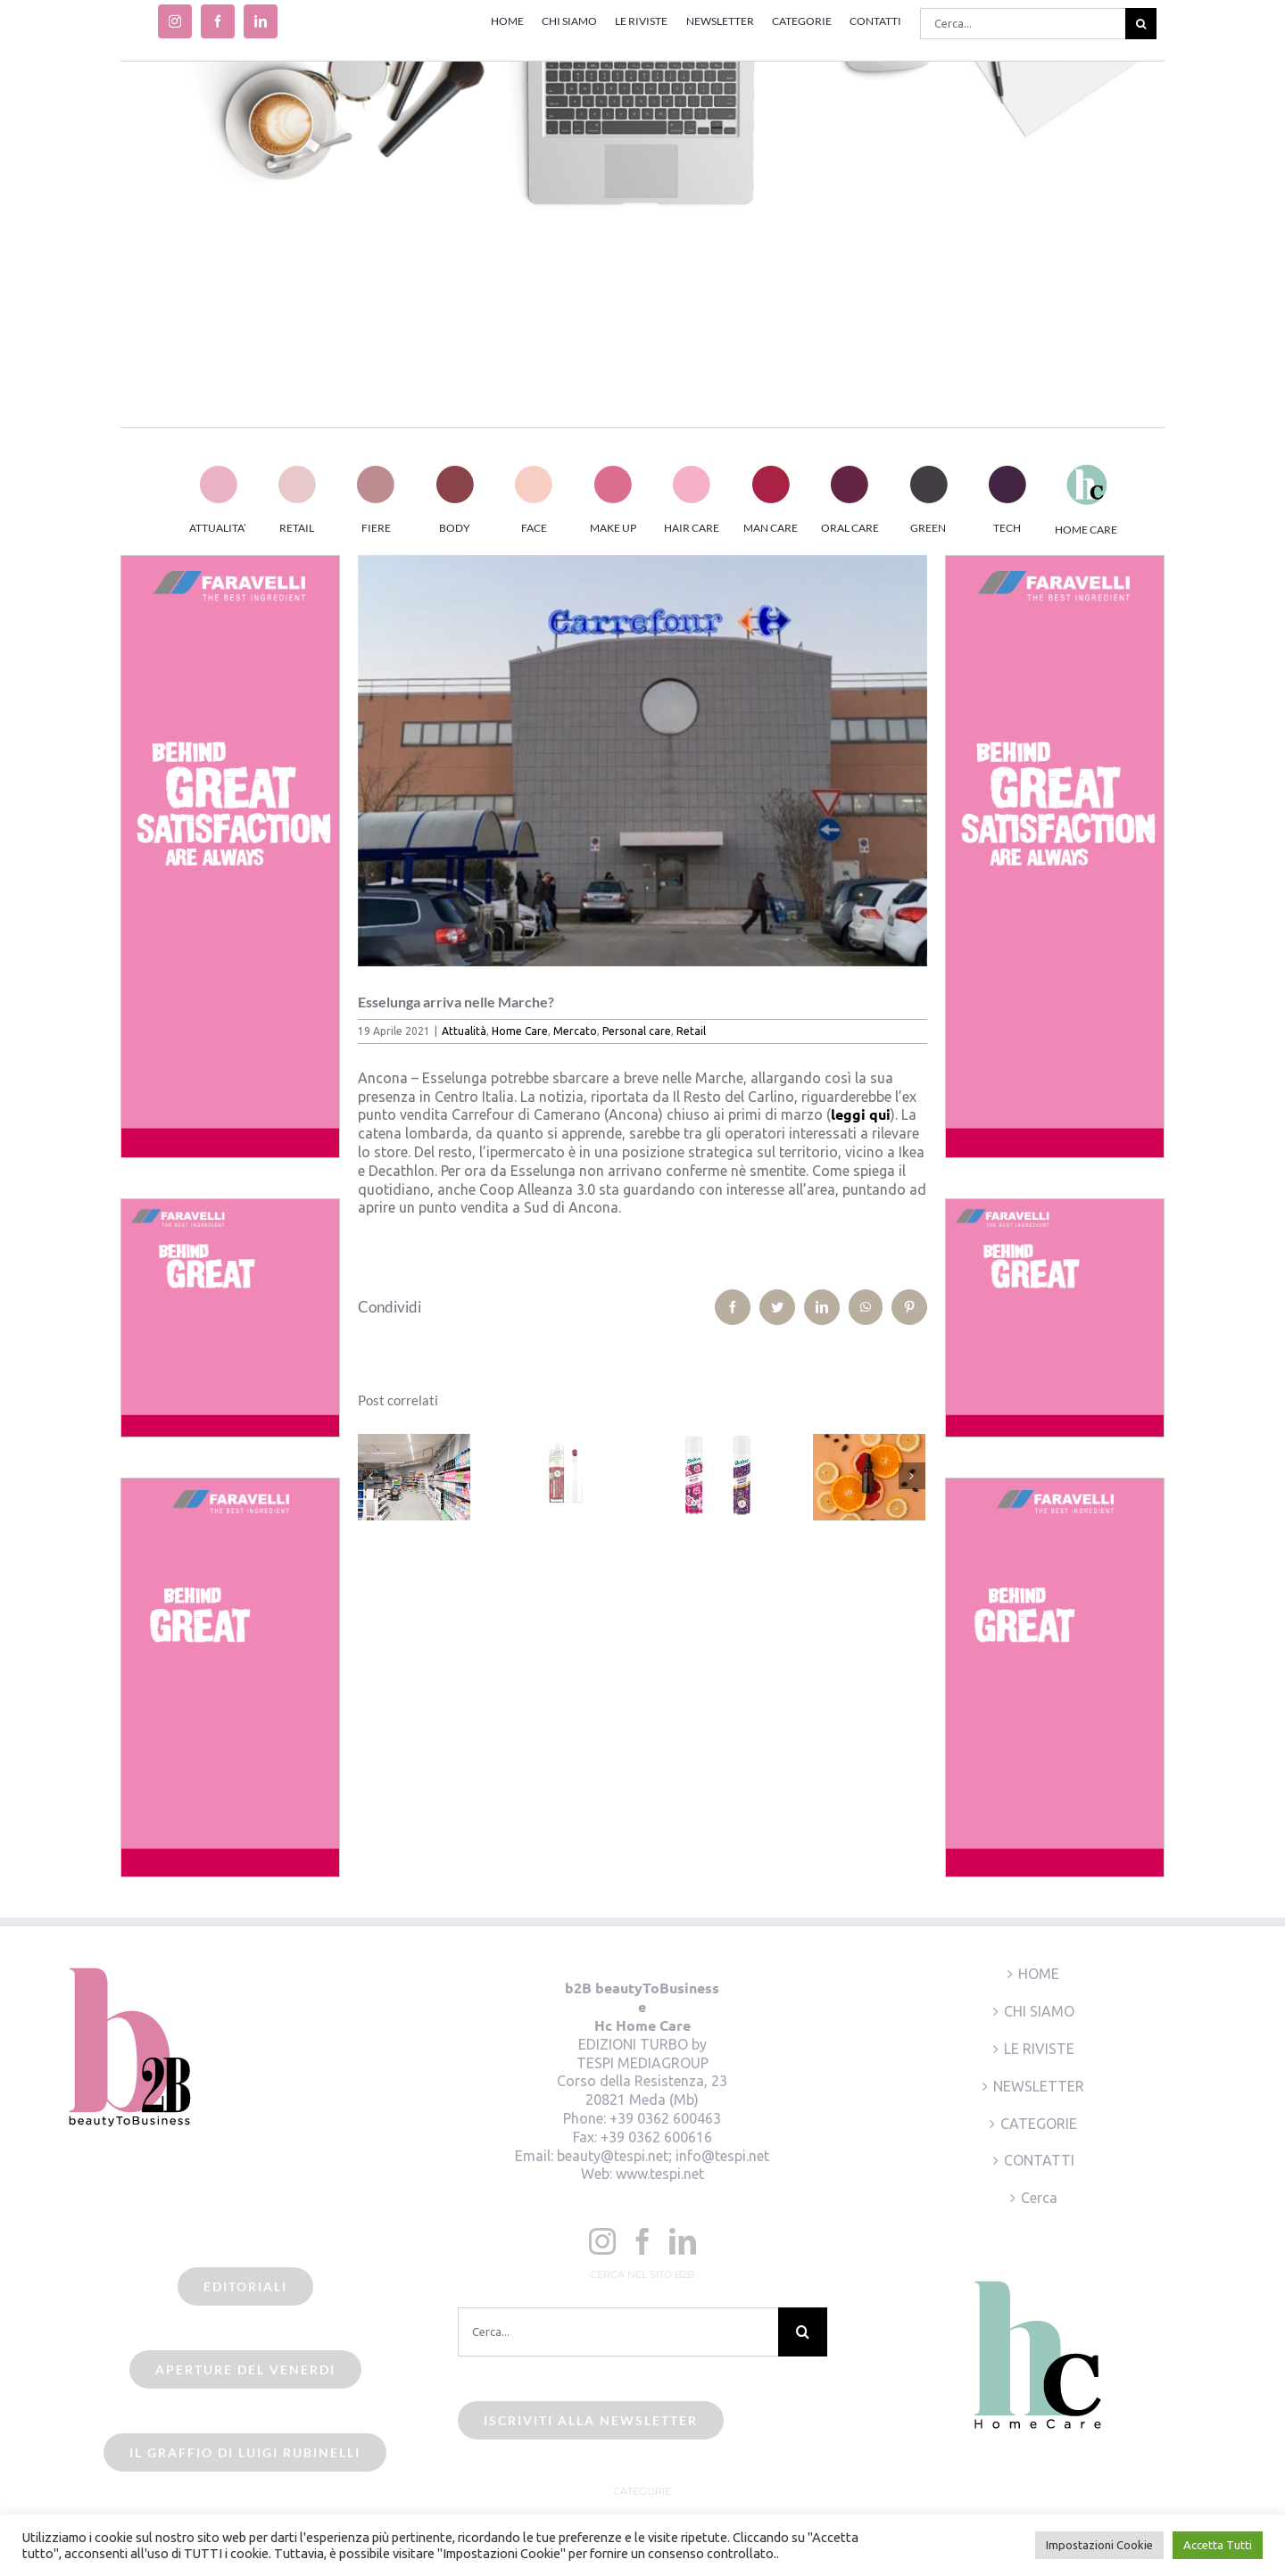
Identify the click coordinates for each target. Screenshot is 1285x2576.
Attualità (464, 1031)
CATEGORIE (1038, 2124)
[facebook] (218, 21)
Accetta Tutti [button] (1217, 2545)
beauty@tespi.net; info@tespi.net (663, 2156)
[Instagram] (602, 2241)
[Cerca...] (1022, 23)
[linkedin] (261, 21)
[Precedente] (371, 1475)
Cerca (1039, 2198)
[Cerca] (1140, 23)
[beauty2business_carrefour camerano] (643, 760)
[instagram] (175, 21)
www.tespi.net (660, 2174)
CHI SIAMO (1039, 2011)
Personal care (636, 1031)
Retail (691, 1031)
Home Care (520, 1031)
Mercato (575, 1031)
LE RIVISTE (1039, 2049)
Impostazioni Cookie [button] (1099, 2545)
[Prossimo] (912, 1475)
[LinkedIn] (682, 2241)
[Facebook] (642, 2241)
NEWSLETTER (1038, 2086)
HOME (1038, 1974)
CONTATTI (1039, 2160)
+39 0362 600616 (656, 2137)
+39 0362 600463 (665, 2118)
